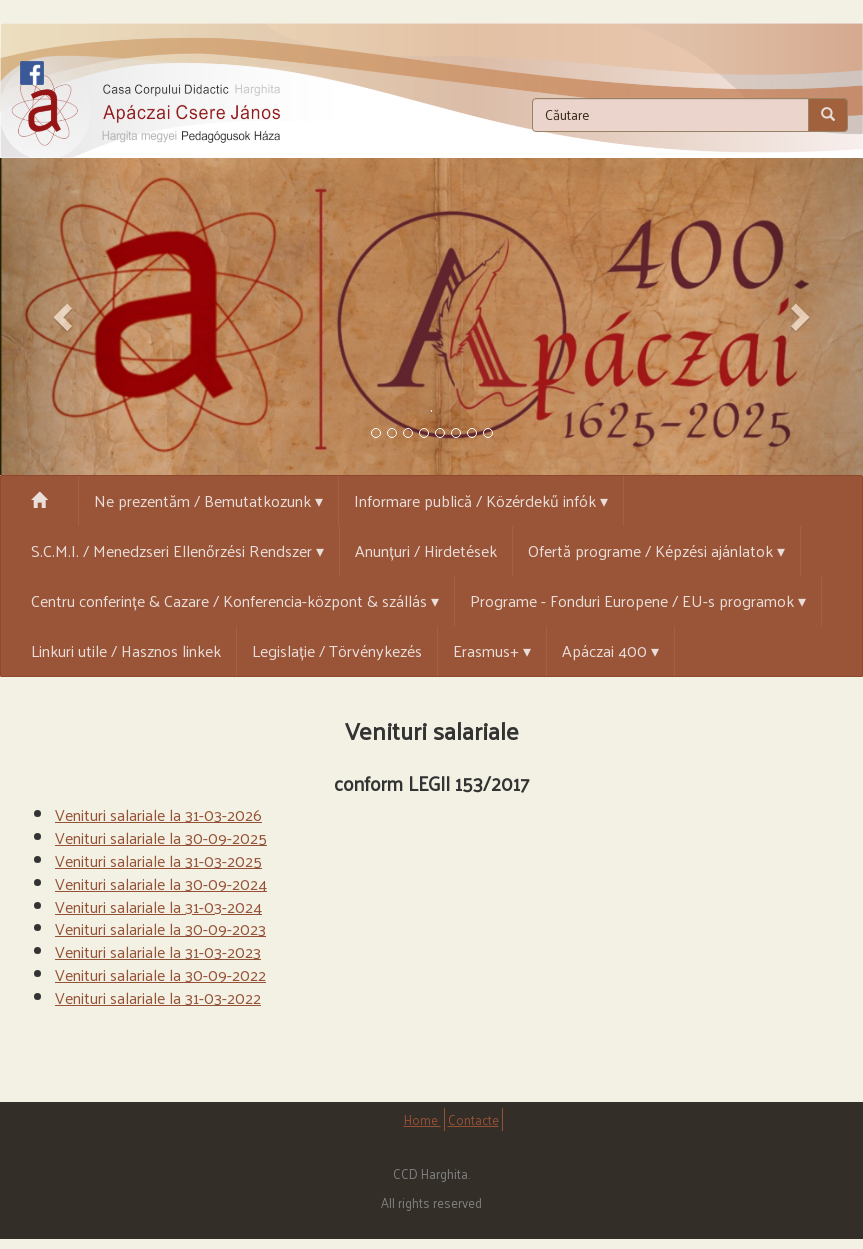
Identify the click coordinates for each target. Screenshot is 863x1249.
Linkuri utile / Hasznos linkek (126, 650)
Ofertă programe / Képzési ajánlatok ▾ (656, 550)
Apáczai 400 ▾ (610, 650)
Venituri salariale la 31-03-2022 (158, 997)
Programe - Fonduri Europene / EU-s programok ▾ (638, 600)
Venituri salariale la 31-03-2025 (158, 860)
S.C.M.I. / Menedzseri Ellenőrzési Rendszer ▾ (177, 550)
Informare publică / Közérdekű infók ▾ (481, 500)
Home (422, 1119)
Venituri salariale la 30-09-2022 (160, 974)
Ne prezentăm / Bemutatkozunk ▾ (208, 500)
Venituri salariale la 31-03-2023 (158, 951)
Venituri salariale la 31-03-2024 (158, 906)
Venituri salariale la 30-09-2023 (160, 928)
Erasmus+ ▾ (492, 650)
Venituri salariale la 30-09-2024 (161, 883)
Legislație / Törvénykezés (337, 650)
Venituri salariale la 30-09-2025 (161, 837)
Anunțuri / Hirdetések (426, 550)
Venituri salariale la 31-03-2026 (158, 814)
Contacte (473, 1119)
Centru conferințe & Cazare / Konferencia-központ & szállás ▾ (235, 600)
